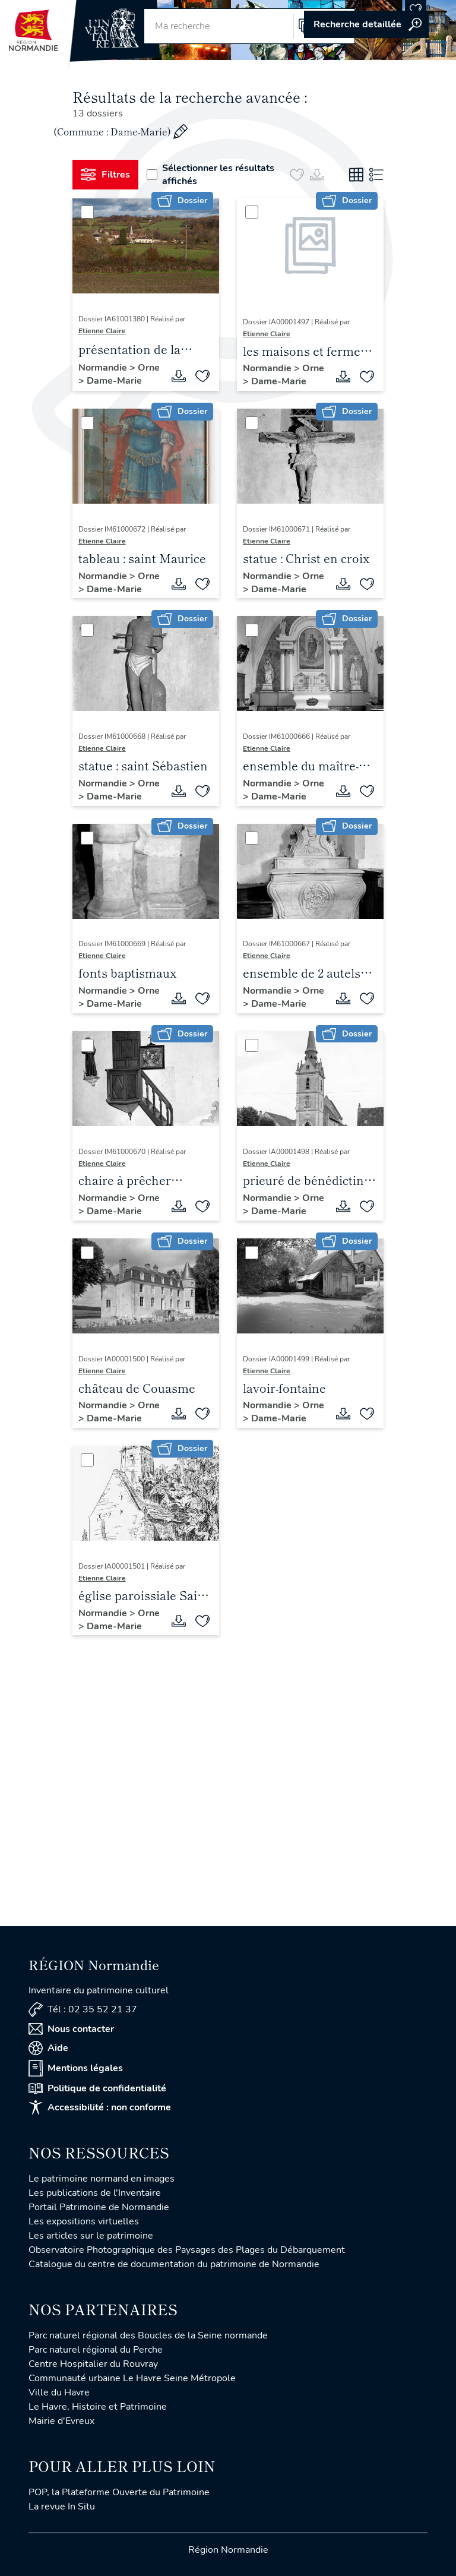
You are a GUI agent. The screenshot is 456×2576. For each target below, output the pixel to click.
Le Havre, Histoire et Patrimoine (97, 2406)
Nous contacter (71, 2028)
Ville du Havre (59, 2392)
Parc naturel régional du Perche (95, 2349)
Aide (48, 2048)
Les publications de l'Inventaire (94, 2192)
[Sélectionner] (87, 212)
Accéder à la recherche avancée (366, 24)
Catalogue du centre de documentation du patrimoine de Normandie (173, 2264)
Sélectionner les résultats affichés (210, 175)
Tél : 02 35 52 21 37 (82, 2009)
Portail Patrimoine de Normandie (98, 2207)
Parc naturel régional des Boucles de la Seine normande (148, 2335)
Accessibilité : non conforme (99, 2107)
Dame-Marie (114, 380)
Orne (149, 367)
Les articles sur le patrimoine (90, 2235)
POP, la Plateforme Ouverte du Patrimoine (119, 2492)
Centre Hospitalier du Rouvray (93, 2363)
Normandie (103, 367)
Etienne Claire (102, 331)
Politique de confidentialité (97, 2088)
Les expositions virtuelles (83, 2221)
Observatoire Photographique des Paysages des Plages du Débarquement (186, 2249)
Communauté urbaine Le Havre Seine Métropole (132, 2378)
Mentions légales (75, 2068)
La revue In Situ (61, 2506)
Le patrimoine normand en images (101, 2178)
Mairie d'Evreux (61, 2421)
